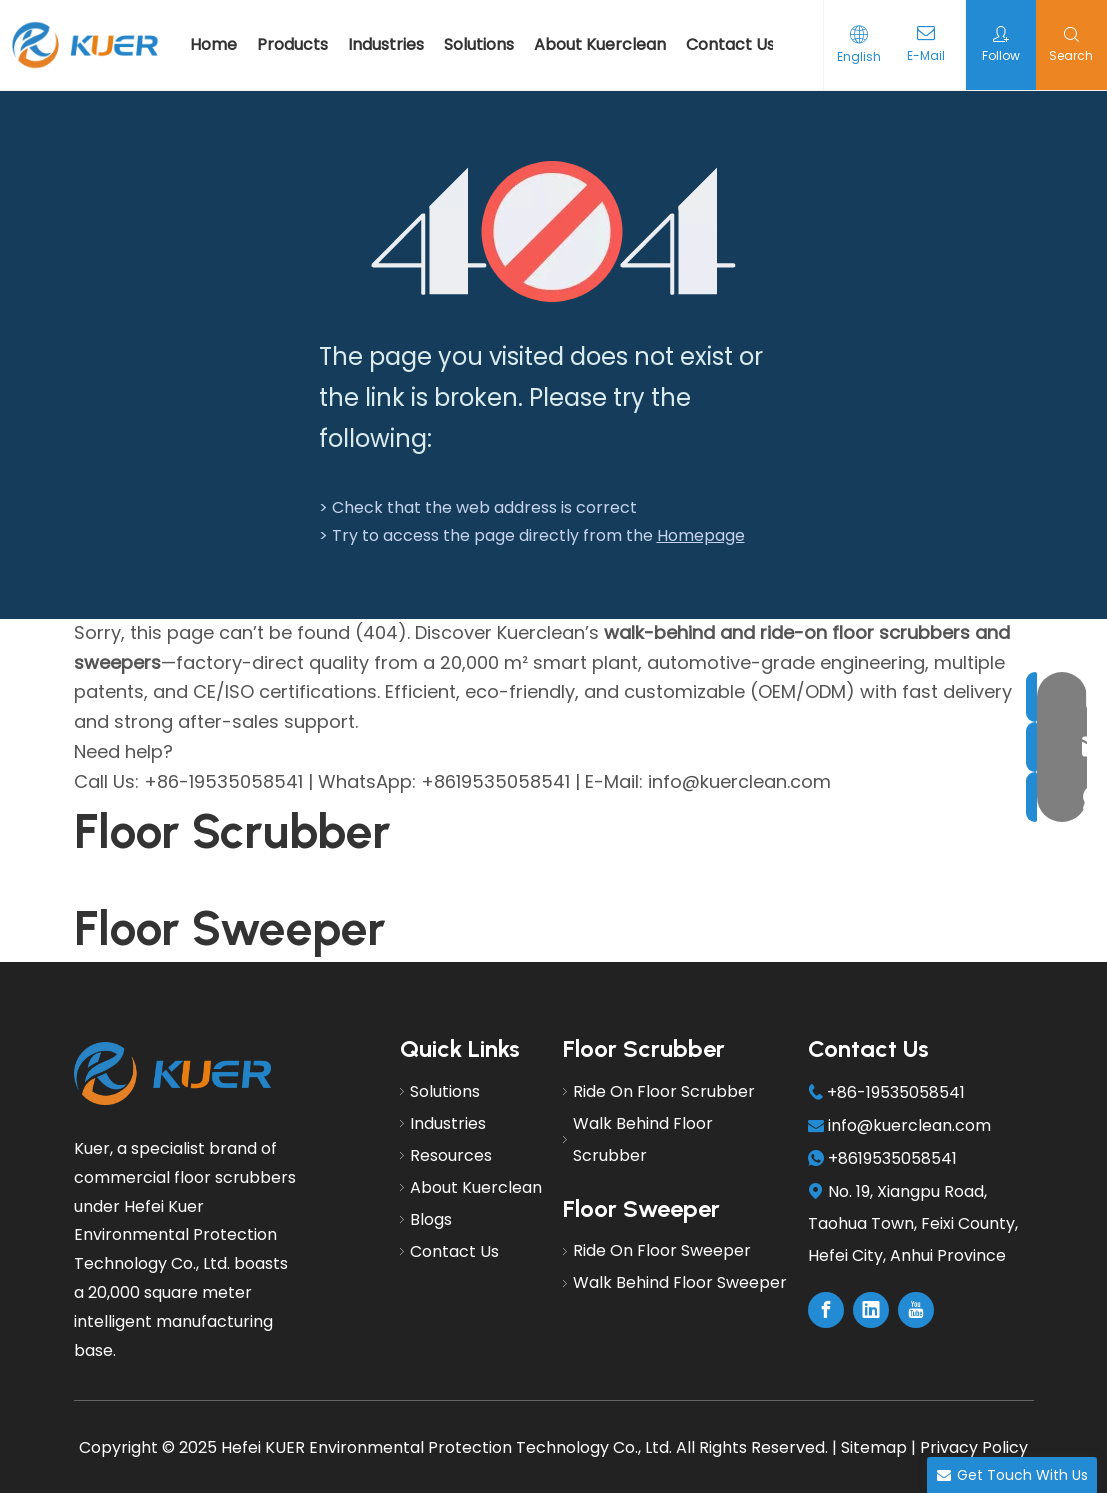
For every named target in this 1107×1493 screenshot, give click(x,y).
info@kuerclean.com (909, 1125)
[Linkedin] (871, 1310)
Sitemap (874, 1447)
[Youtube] (916, 1310)
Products (292, 44)
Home (213, 44)
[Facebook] (826, 1310)
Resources (451, 1155)
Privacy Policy (974, 1447)
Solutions (479, 44)
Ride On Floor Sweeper (662, 1250)
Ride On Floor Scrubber (664, 1091)
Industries (386, 44)
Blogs (431, 1219)
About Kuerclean (600, 44)
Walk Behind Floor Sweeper (680, 1282)
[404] (553, 231)
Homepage (701, 535)
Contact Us (730, 44)
